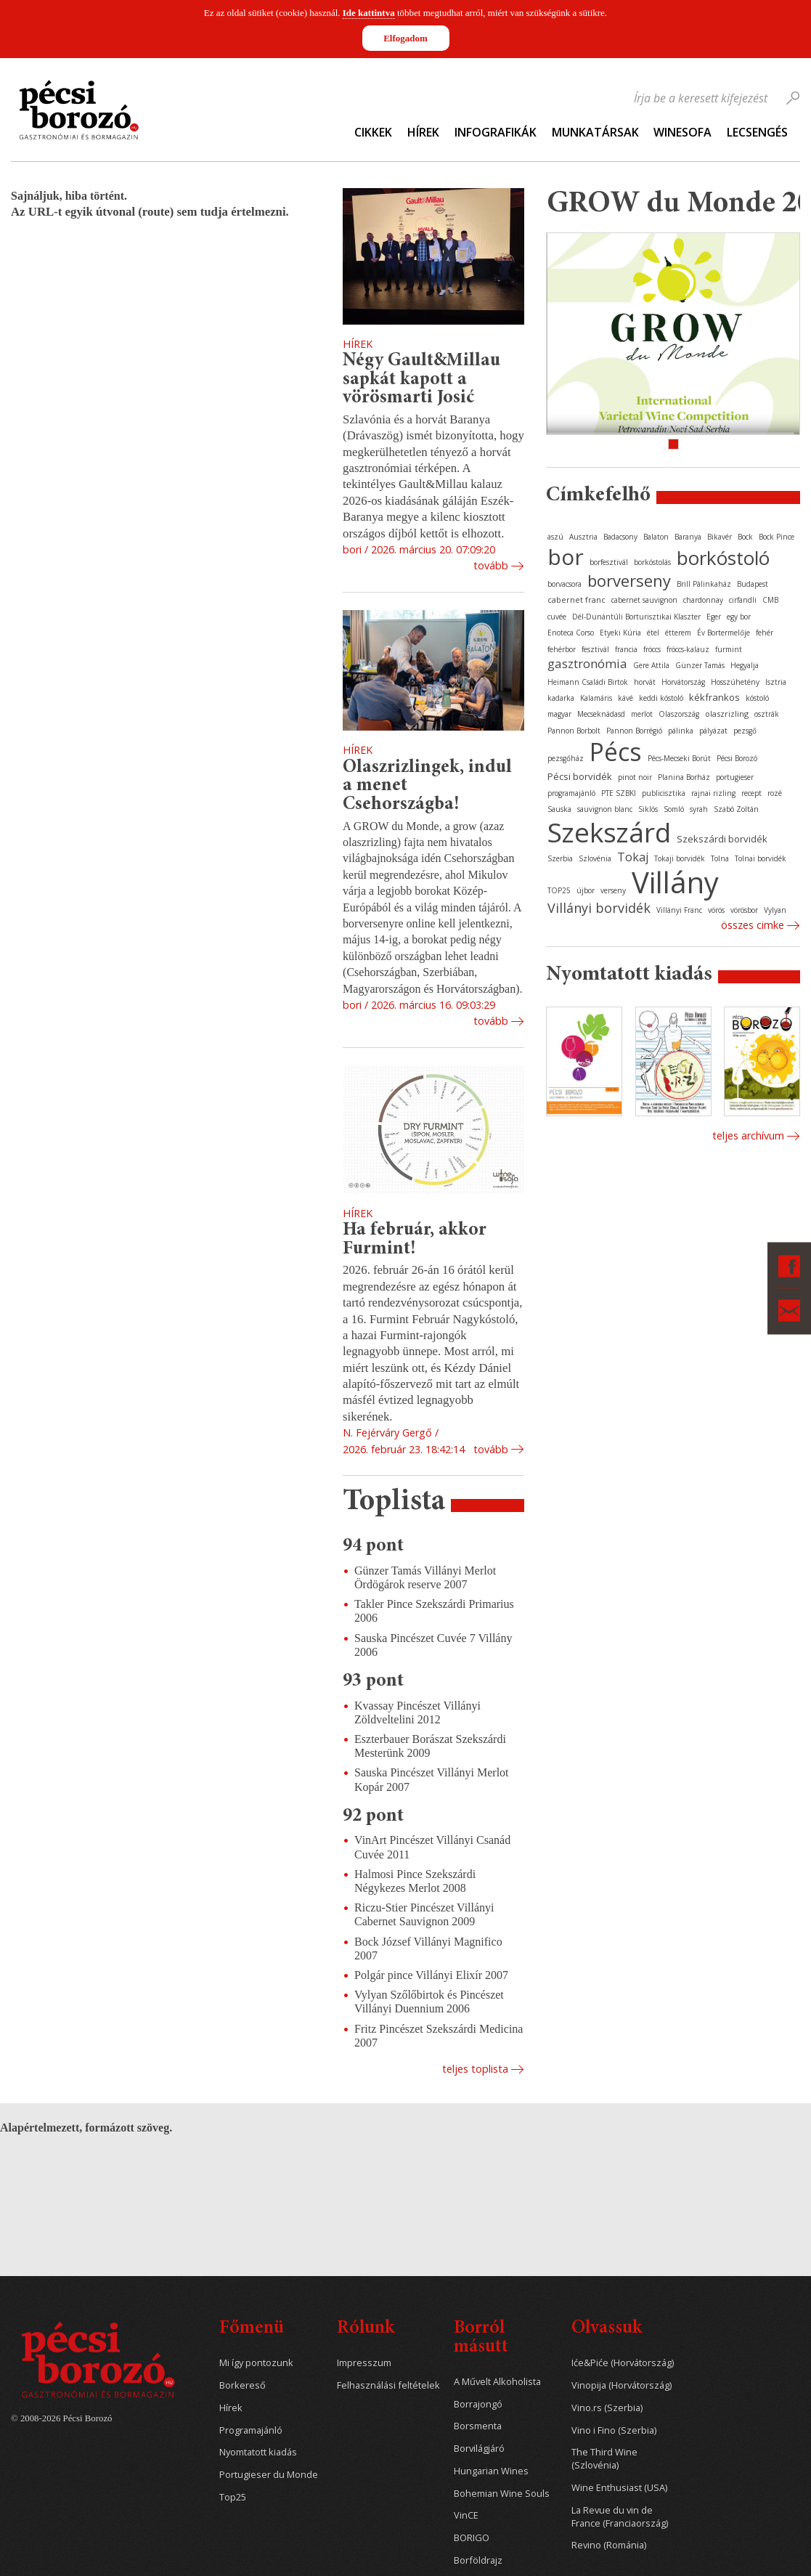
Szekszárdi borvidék (722, 838)
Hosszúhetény (735, 682)
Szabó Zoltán (736, 809)
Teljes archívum (748, 1135)
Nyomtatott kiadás (258, 2452)
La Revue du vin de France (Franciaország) (619, 2517)
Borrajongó (478, 2404)
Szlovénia (595, 858)
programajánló (571, 793)
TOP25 (559, 890)
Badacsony (620, 537)
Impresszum (364, 2363)
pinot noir (635, 777)
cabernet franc (576, 599)
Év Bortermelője (723, 632)
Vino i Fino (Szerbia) (613, 2430)
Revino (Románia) (608, 2545)
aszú (555, 537)
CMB (770, 600)
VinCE (466, 2515)
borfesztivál (609, 562)
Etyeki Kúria (620, 632)
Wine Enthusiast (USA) (619, 2488)
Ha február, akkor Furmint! (414, 1240)
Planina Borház (684, 777)
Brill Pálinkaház (704, 584)
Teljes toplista (475, 2069)
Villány (675, 882)
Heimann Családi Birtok (587, 682)
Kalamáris (596, 698)
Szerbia (560, 858)
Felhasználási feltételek (388, 2385)
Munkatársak (595, 132)
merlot (642, 714)
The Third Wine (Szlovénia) (604, 2458)
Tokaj (632, 857)
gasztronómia (587, 663)
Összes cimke (752, 925)
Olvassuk (606, 2329)
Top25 (232, 2497)
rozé (774, 793)
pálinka (680, 731)
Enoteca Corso (570, 632)
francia (626, 649)
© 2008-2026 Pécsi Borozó (61, 2418)
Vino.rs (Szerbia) (607, 2408)
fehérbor (561, 649)
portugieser (735, 777)
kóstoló (757, 698)
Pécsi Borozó (737, 758)
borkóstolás (652, 562)
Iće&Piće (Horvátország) (622, 2363)
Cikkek (373, 132)
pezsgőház (565, 758)
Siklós (648, 809)
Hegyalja (744, 665)
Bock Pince (776, 537)
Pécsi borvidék (579, 776)
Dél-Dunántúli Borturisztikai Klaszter (636, 617)
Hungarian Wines (491, 2471)
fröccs (652, 649)
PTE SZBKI (618, 793)
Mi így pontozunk (256, 2363)
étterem (678, 632)
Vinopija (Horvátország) (621, 2385)
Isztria (775, 682)
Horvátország (683, 682)
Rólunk (365, 2329)
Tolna (720, 858)
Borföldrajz (478, 2560)
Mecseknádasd (601, 714)
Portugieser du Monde (268, 2475)
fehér (764, 632)
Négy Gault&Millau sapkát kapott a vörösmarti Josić (421, 379)
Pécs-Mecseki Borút (679, 758)
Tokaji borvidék (679, 858)
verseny (613, 890)
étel (653, 632)
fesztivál (595, 649)
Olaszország (679, 714)
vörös (716, 910)
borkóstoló (723, 558)
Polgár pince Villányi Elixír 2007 (431, 1975)
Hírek (423, 132)
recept (751, 793)
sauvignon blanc (604, 809)
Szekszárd (609, 831)
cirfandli (743, 600)
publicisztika (663, 793)
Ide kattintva (369, 12)
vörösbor (744, 910)
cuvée (556, 617)
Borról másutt (481, 2338)
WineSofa (682, 132)
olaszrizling (727, 713)
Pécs (616, 751)
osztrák (766, 714)
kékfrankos (714, 697)
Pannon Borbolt (573, 731)
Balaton (656, 537)
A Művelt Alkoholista (497, 2382)
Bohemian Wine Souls (502, 2493)
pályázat (713, 731)
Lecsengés (757, 132)
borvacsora (564, 584)
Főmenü (251, 2329)
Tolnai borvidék (760, 858)
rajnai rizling (713, 793)
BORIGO (471, 2538)
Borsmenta (478, 2426)
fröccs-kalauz (688, 649)
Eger (713, 617)
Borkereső (242, 2385)
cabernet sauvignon (644, 600)
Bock (745, 537)
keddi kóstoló (661, 698)
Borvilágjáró (479, 2448)
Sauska (559, 809)
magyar (559, 714)
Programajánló (250, 2430)
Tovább (490, 565)
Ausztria (583, 537)
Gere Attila (651, 665)
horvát (645, 682)
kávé (625, 698)
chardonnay (703, 600)
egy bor (739, 617)
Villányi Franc (679, 910)
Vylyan (775, 910)
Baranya (688, 537)
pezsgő (745, 731)
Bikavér (719, 537)
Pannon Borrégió (634, 731)
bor (565, 557)
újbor (585, 890)
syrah (699, 809)
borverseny (629, 580)
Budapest (752, 584)
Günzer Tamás (700, 665)
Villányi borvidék (599, 908)
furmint (728, 649)
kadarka (560, 698)
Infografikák (496, 132)
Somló (674, 809)
